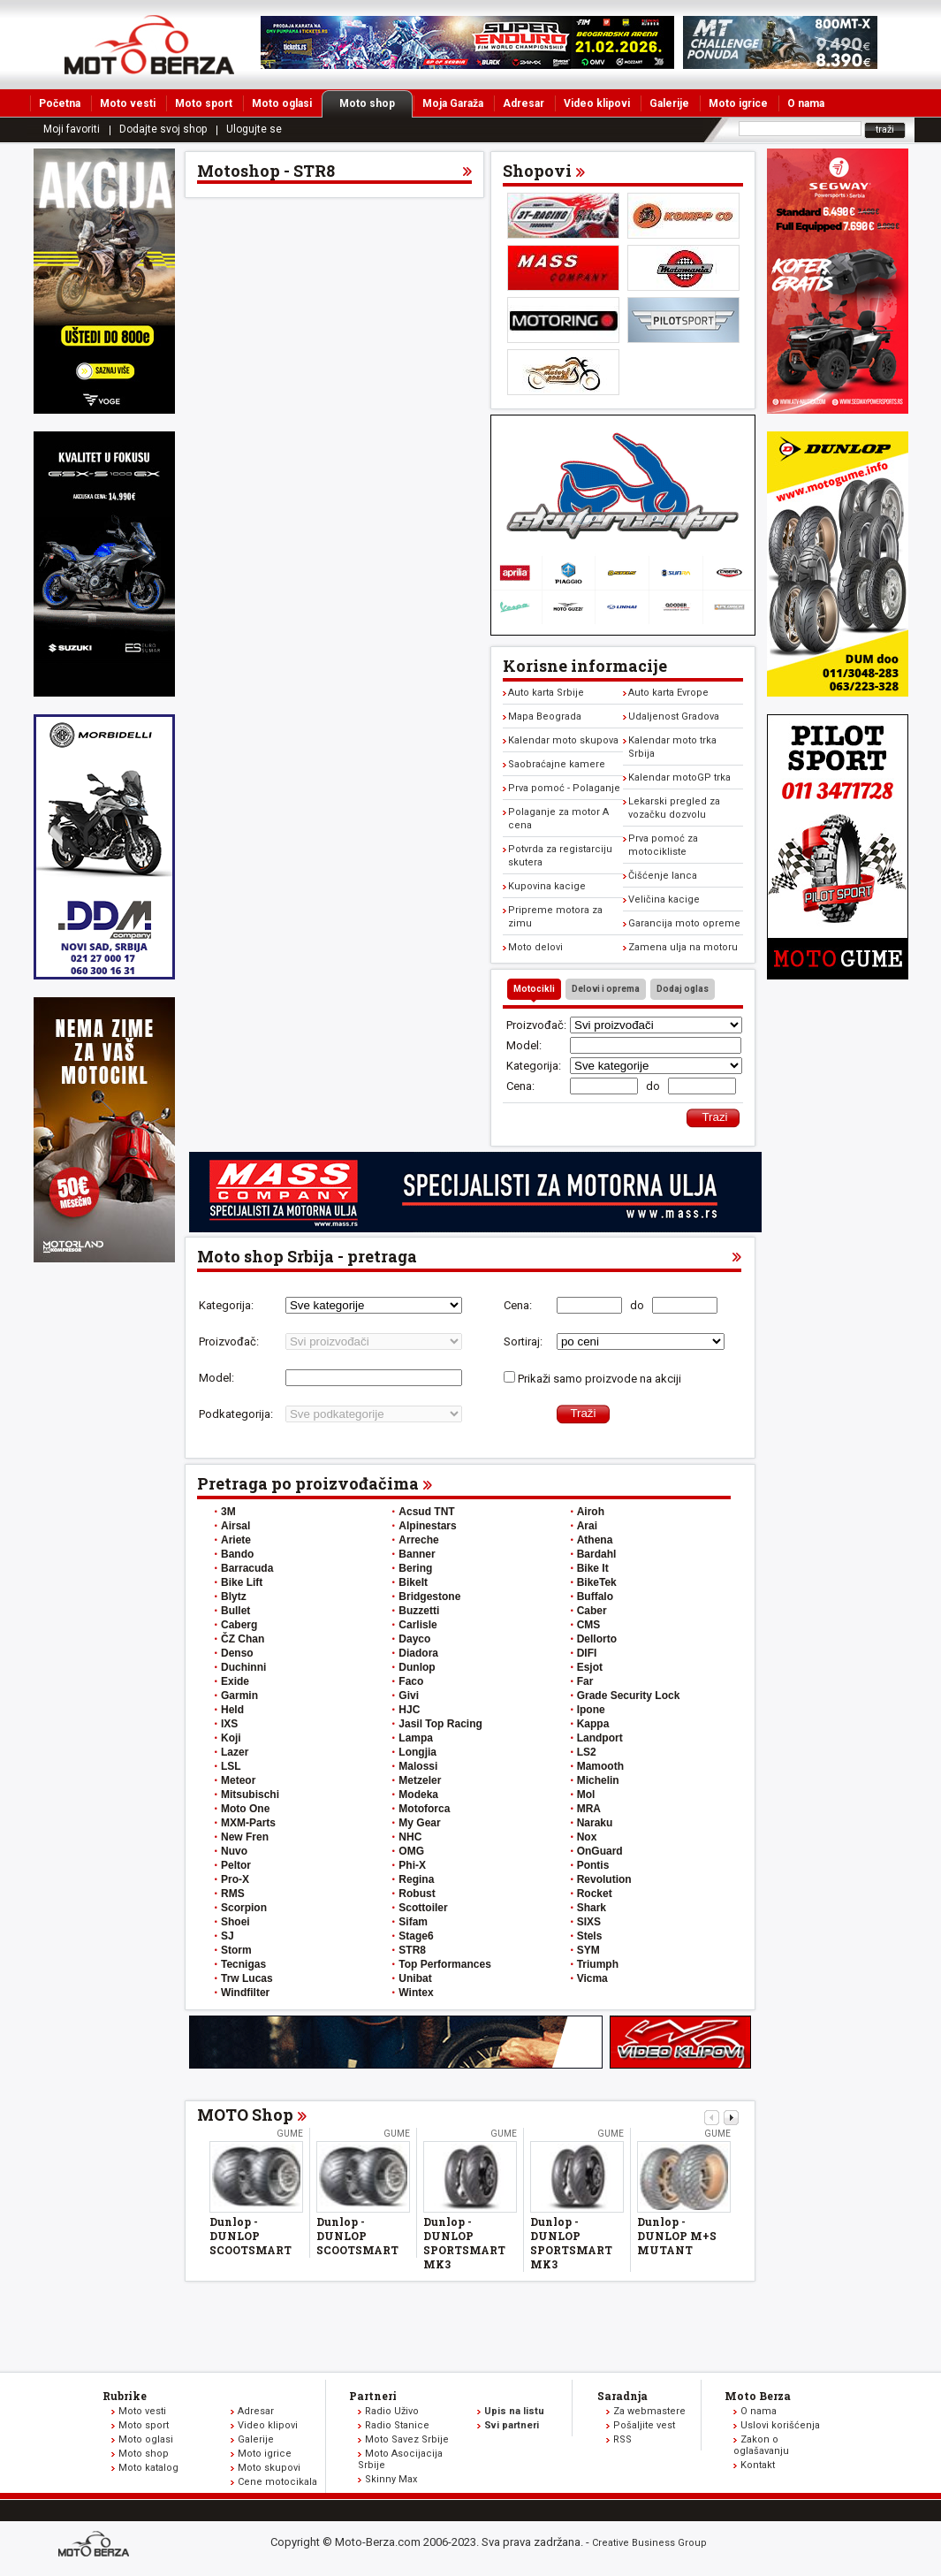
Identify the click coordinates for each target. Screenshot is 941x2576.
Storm (236, 1950)
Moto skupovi (269, 2467)
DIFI (587, 1653)
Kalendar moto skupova (563, 740)
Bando (237, 1554)
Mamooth (600, 1766)
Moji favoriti (71, 129)
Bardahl (597, 1554)
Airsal (235, 1526)
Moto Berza (758, 2396)
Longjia (417, 1752)
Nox (587, 1837)
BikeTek (597, 1582)
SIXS (589, 1922)
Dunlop (416, 1667)
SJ (227, 1936)
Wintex (415, 1992)
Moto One (245, 1808)
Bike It (593, 1568)
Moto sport (203, 103)
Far (585, 1681)
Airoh (590, 1511)
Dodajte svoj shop (163, 129)
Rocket (594, 1893)
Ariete (236, 1540)
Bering (415, 1568)
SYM (588, 1950)
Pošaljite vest (644, 2425)
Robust (416, 1893)
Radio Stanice (397, 2425)
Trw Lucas (247, 1978)
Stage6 (415, 1936)
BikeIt (413, 1582)
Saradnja (622, 2396)
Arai (587, 1526)
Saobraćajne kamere (556, 764)
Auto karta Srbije (546, 692)
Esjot (590, 1667)
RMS (233, 1893)
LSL (231, 1766)
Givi (408, 1695)
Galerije (669, 103)
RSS (622, 2439)
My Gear (419, 1823)
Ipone (591, 1709)
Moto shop (376, 103)
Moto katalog (148, 2467)
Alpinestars (427, 1526)
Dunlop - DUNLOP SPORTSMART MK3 (464, 2242)
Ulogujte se (254, 129)
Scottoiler (422, 1908)
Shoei (235, 1922)
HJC (409, 1709)
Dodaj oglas (682, 989)
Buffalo (595, 1596)
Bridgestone (429, 1596)
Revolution (604, 1879)
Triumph (597, 1964)
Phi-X (412, 1865)
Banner (416, 1554)
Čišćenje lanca (662, 875)
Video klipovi (597, 103)
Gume (290, 2133)
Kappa (593, 1724)
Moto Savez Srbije (407, 2439)
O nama (805, 103)
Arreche (418, 1540)
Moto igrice (738, 103)
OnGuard (600, 1851)
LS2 (586, 1752)
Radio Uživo (392, 2411)
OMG (411, 1851)
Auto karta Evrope (668, 692)
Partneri (373, 2396)
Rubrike (124, 2396)
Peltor (236, 1865)
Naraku (595, 1823)
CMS (589, 1625)
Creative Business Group (649, 2543)
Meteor (238, 1780)
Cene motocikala (277, 2482)
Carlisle (417, 1625)
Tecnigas (243, 1964)
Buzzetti (418, 1610)
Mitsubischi (250, 1794)
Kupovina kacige (547, 886)
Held (232, 1709)
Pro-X (235, 1879)
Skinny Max (391, 2479)
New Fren (245, 1837)
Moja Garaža (452, 103)
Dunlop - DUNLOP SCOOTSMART (250, 2235)
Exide (235, 1681)
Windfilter (245, 1992)
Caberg (239, 1625)
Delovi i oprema (606, 989)
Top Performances (444, 1964)
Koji (231, 1738)
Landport (600, 1738)
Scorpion (244, 1908)
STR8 (412, 1950)
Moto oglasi (282, 103)
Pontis (593, 1865)
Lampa (415, 1738)
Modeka (418, 1794)
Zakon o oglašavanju (761, 2445)
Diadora (418, 1653)
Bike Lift (241, 1582)
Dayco (414, 1639)
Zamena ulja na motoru (683, 947)
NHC (409, 1837)
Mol (586, 1794)
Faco (410, 1681)
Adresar (523, 103)
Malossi (417, 1766)
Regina (416, 1879)
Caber (592, 1610)
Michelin (598, 1780)
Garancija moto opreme (684, 923)
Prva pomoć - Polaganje (564, 788)
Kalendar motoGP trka (679, 777)
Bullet (235, 1610)
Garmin (239, 1695)
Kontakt (757, 2465)
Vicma (592, 1978)
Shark (591, 1908)
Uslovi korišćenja (780, 2425)
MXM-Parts (248, 1823)
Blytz (234, 1596)
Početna (59, 103)
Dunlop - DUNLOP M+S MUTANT (677, 2235)
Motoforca (424, 1808)
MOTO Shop (245, 2114)
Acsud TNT (426, 1511)
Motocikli (534, 989)
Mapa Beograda (544, 716)
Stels (590, 1936)
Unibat (414, 1978)
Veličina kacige (664, 899)
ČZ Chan (242, 1639)
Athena (595, 1540)
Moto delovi (535, 947)
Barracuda (247, 1568)
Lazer (234, 1752)
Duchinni (243, 1667)
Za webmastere (649, 2411)
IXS (229, 1724)
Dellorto (597, 1639)
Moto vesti (128, 103)
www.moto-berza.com (96, 2545)
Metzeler (419, 1780)
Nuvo (234, 1851)
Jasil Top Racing (440, 1724)
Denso (237, 1653)
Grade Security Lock (628, 1695)
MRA (589, 1808)
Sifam (413, 1922)
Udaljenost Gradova (673, 716)
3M (228, 1511)
